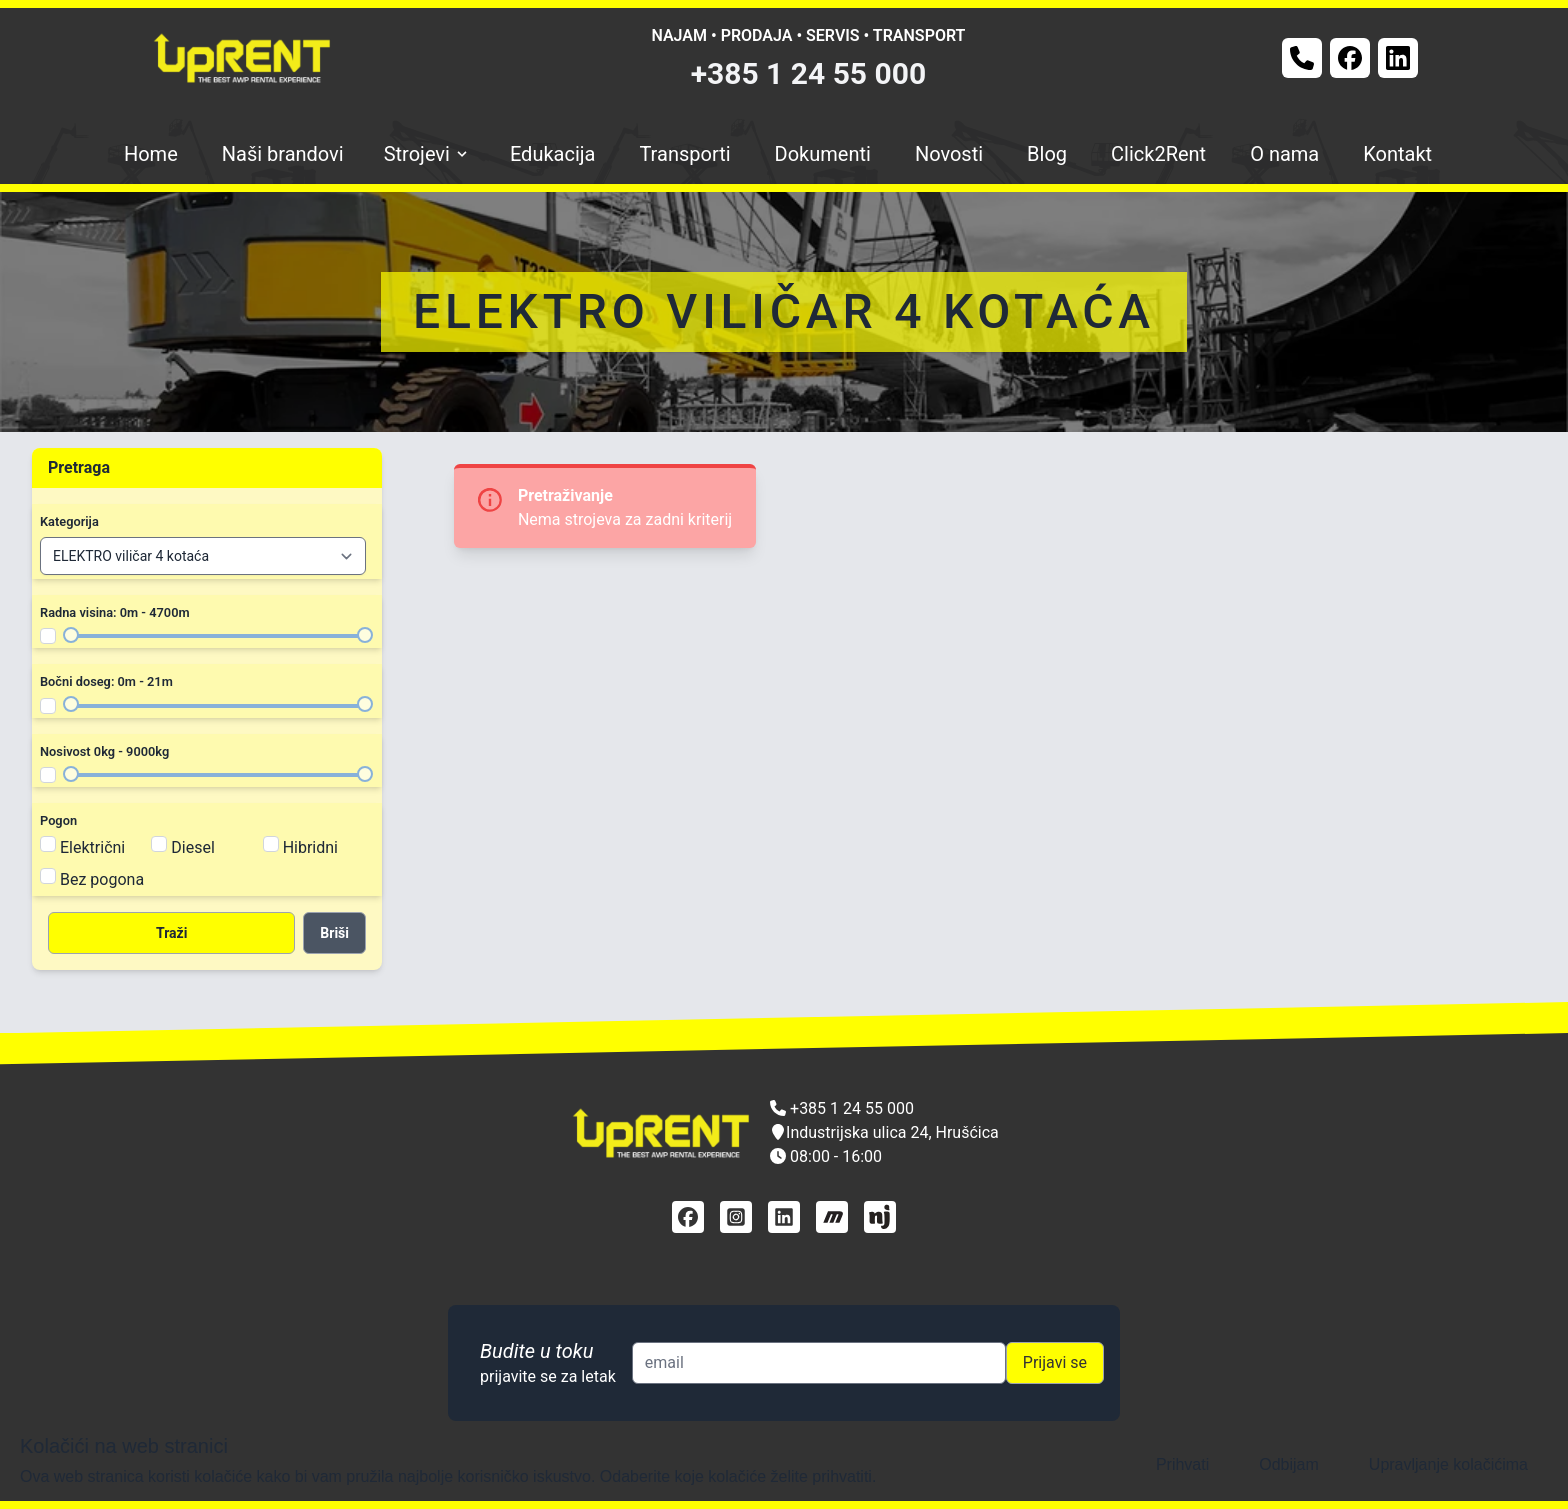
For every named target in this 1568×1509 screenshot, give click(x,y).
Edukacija (553, 154)
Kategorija (69, 521)
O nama (1284, 154)
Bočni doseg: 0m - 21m (106, 681)
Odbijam (1289, 1464)
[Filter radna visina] (48, 636)
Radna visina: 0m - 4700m (115, 612)
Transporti (684, 154)
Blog (1047, 154)
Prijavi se (1055, 1362)
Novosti (949, 154)
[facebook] (688, 1217)
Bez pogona (102, 879)
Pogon (58, 820)
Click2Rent (1158, 154)
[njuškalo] (880, 1217)
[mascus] (832, 1217)
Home (151, 154)
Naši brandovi (283, 154)
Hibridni (310, 847)
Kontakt (1397, 154)
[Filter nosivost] (48, 775)
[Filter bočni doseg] (48, 706)
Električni (92, 847)
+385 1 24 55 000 (809, 73)
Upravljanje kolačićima (1448, 1464)
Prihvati (1182, 1464)
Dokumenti (823, 154)
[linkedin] (784, 1217)
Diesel (193, 847)
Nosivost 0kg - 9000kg (104, 751)
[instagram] (736, 1217)
